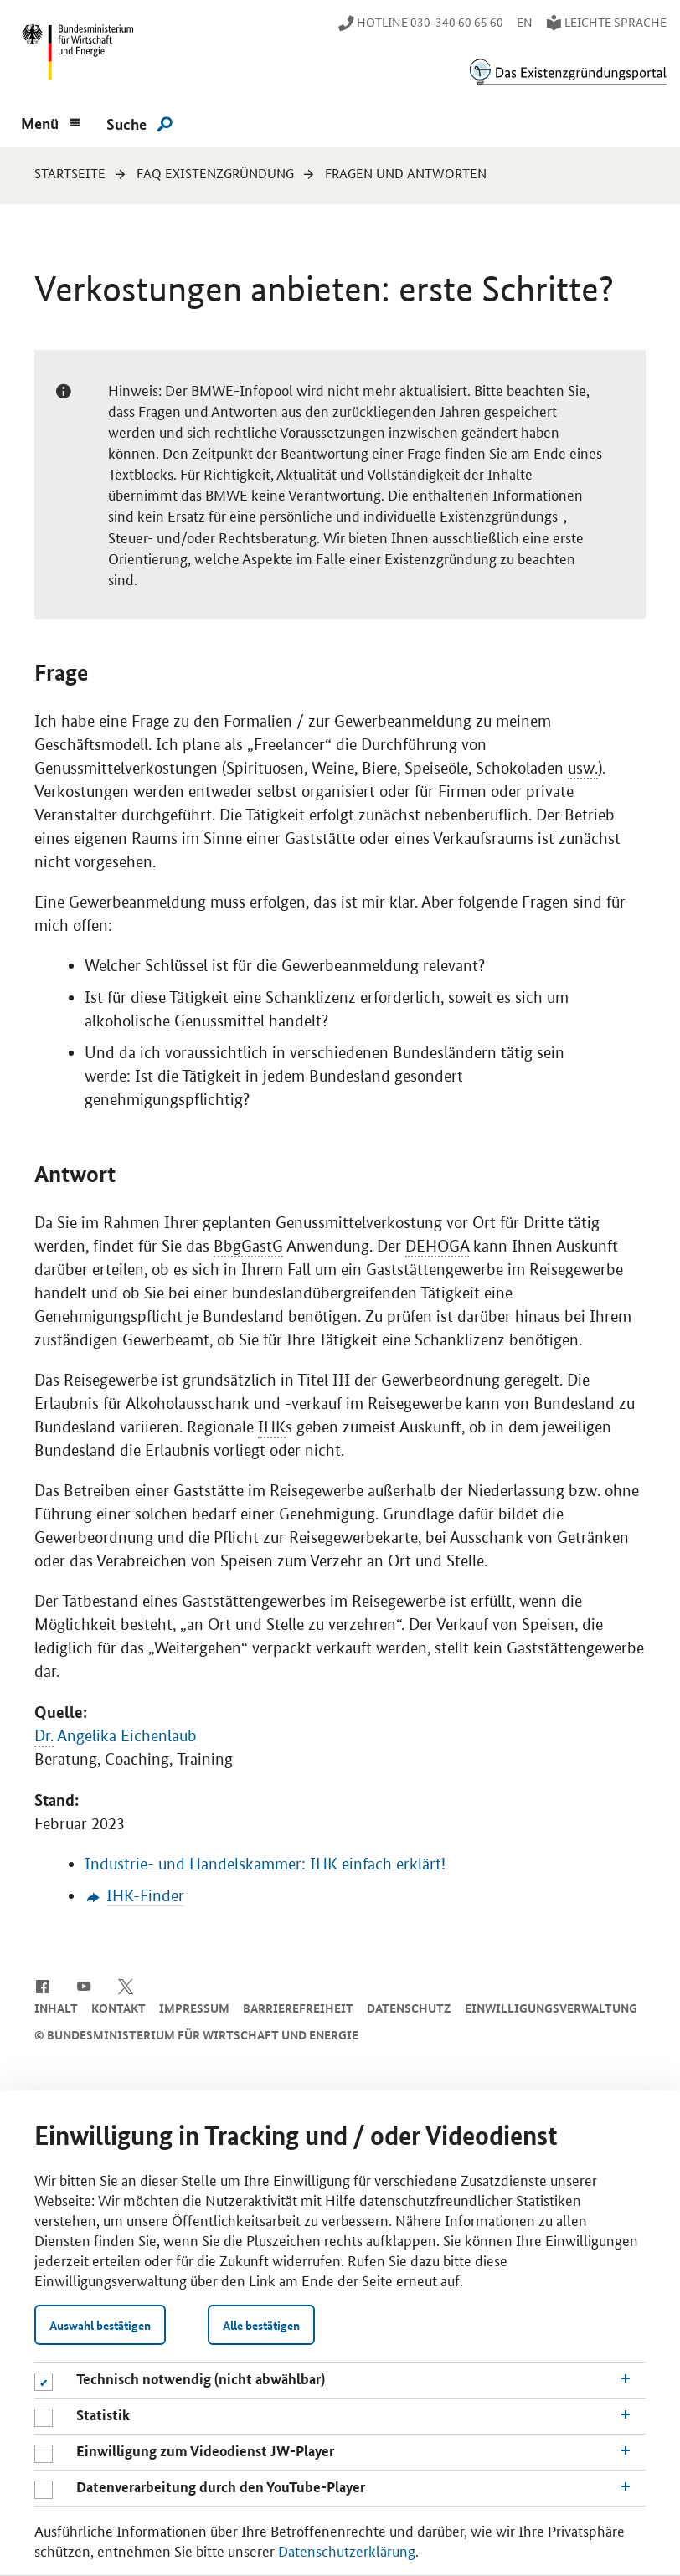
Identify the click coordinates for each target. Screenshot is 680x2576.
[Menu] (50, 121)
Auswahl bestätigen (100, 2324)
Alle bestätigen (261, 2324)
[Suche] (139, 123)
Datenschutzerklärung (346, 2550)
